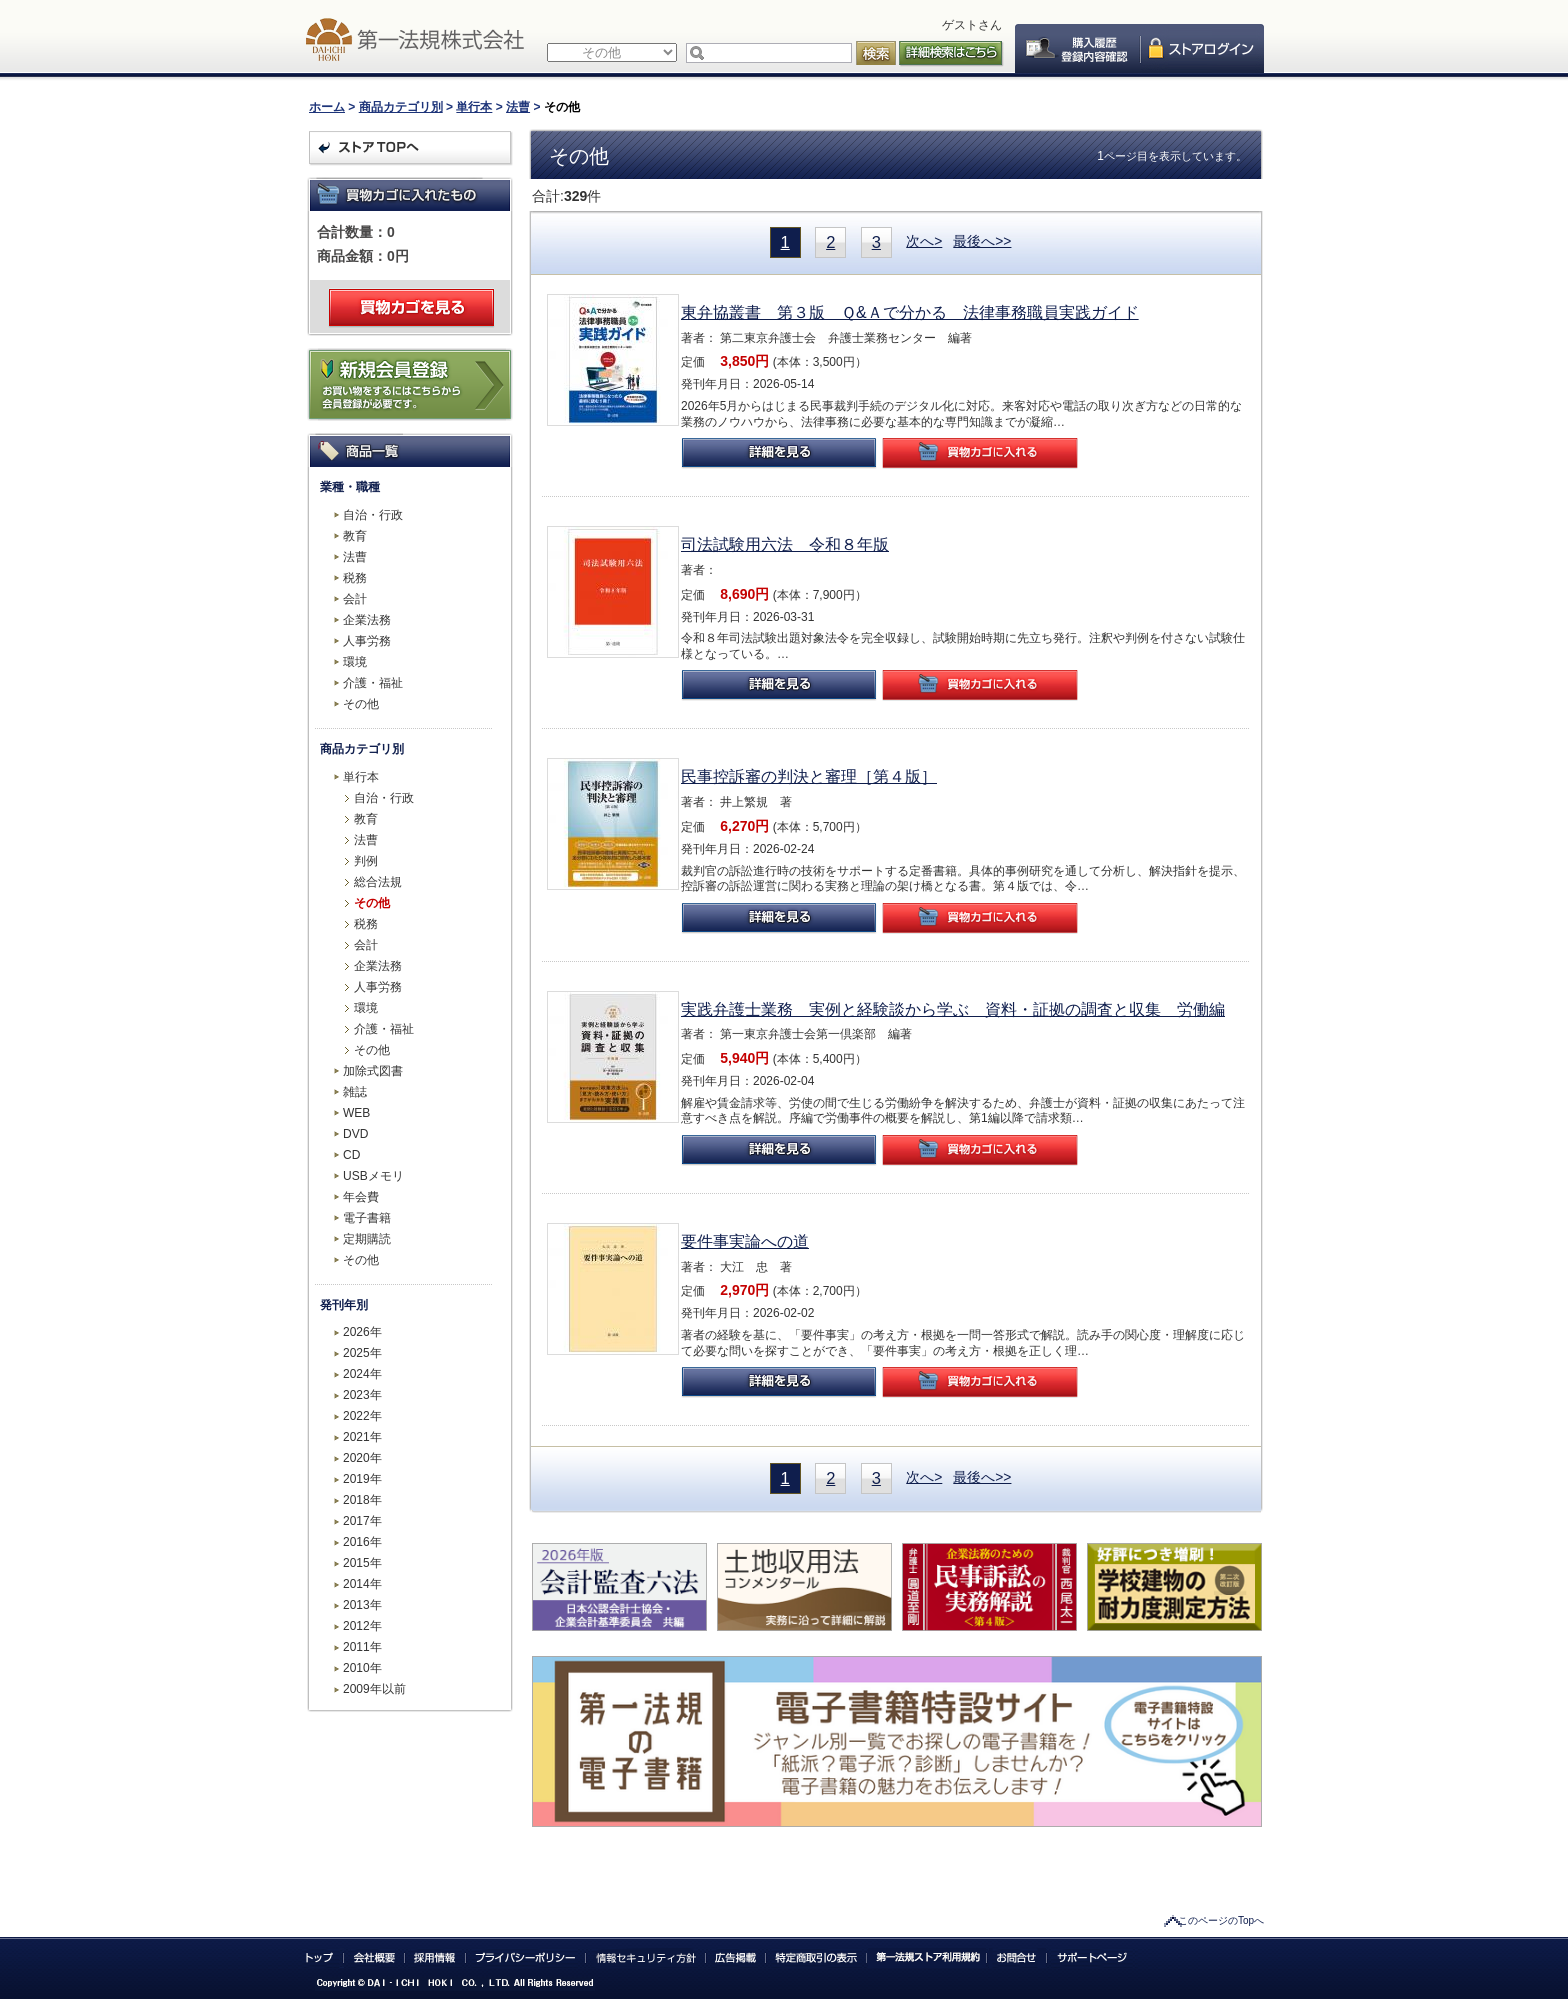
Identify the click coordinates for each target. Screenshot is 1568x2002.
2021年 (362, 1437)
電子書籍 (367, 1218)
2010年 (362, 1668)
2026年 (362, 1332)
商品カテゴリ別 (401, 107)
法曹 (518, 107)
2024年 (362, 1374)
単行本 (474, 107)
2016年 (362, 1542)
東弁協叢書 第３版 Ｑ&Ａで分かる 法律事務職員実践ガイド (910, 312)
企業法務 (367, 620)
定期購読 (367, 1239)
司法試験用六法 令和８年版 (785, 544)
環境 (355, 662)
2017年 (362, 1521)
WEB (356, 1113)
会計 (355, 599)
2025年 (362, 1353)
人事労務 (367, 641)
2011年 (362, 1647)
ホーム (327, 107)
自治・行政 (373, 515)
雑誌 (355, 1092)
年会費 (361, 1197)
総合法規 (378, 882)
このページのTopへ (1221, 1920)
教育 (355, 536)
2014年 (362, 1584)
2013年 (362, 1605)
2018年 (362, 1500)
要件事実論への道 (745, 1241)
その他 (361, 704)
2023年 (362, 1395)
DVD (355, 1134)
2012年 (362, 1626)
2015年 (362, 1563)
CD (351, 1155)
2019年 (362, 1479)
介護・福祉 (373, 683)
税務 (355, 578)
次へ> (924, 241)
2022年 (362, 1416)
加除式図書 (373, 1071)
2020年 (362, 1458)
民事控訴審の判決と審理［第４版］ (809, 776)
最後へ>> (982, 241)
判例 (366, 861)
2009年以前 (374, 1689)
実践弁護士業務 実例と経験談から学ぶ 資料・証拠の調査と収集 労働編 (953, 1009)
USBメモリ (373, 1176)
